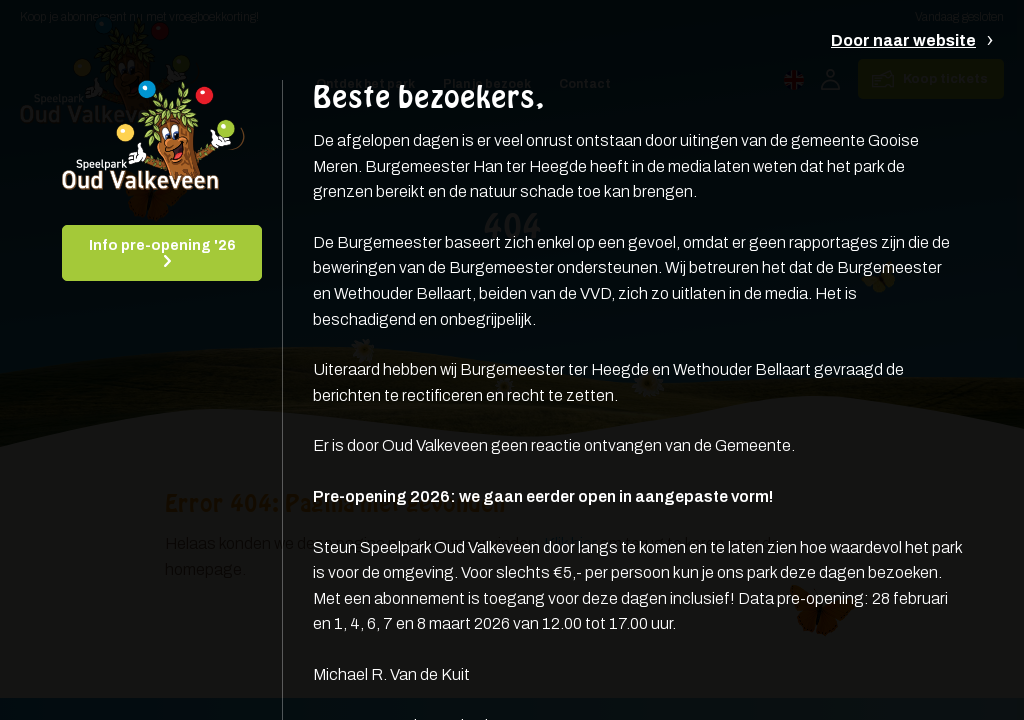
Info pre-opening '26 (162, 245)
